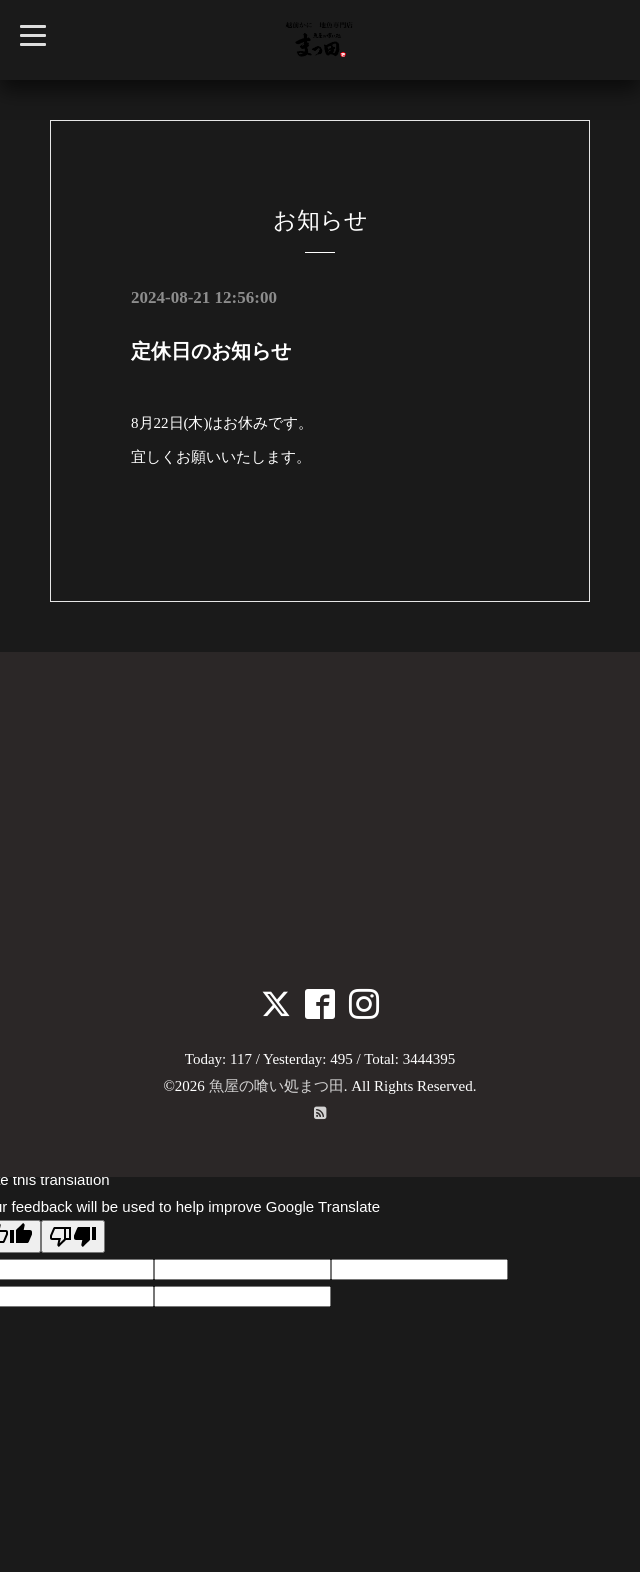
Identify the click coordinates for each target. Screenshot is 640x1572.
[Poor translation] (73, 1236)
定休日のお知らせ (211, 351)
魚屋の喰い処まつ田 (276, 1086)
